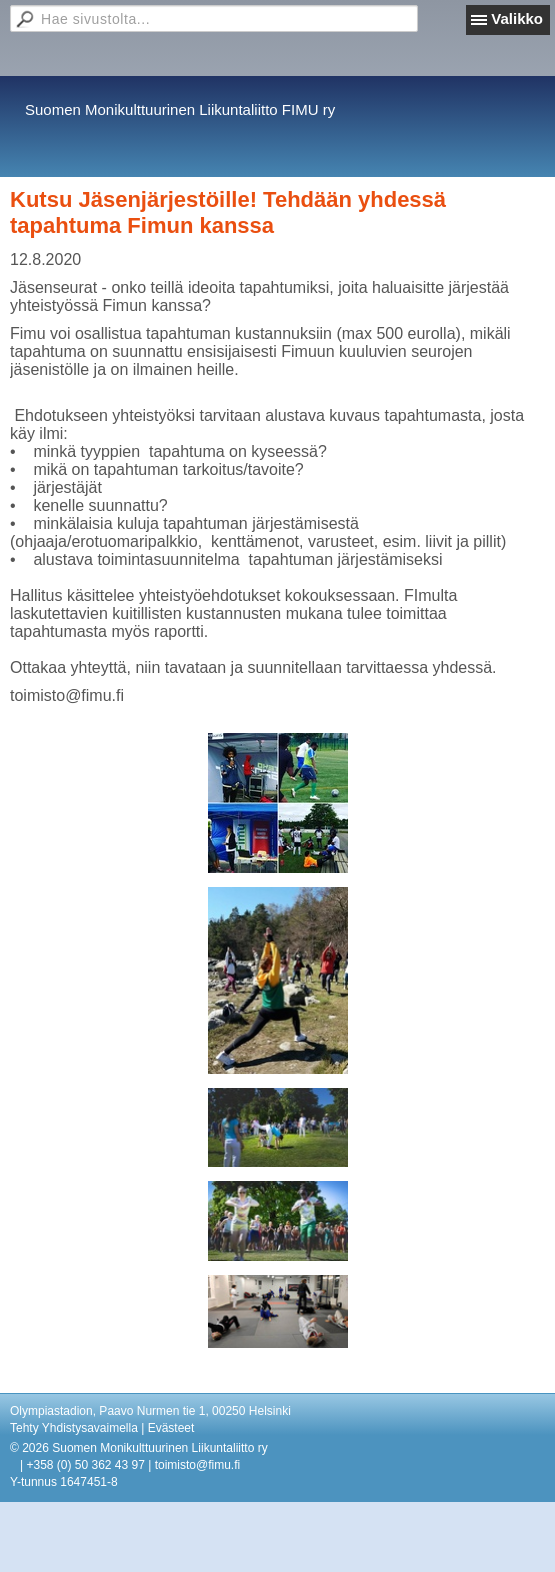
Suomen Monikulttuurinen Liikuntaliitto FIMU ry (180, 109)
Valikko (517, 18)
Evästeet (171, 1428)
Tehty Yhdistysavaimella (74, 1428)
